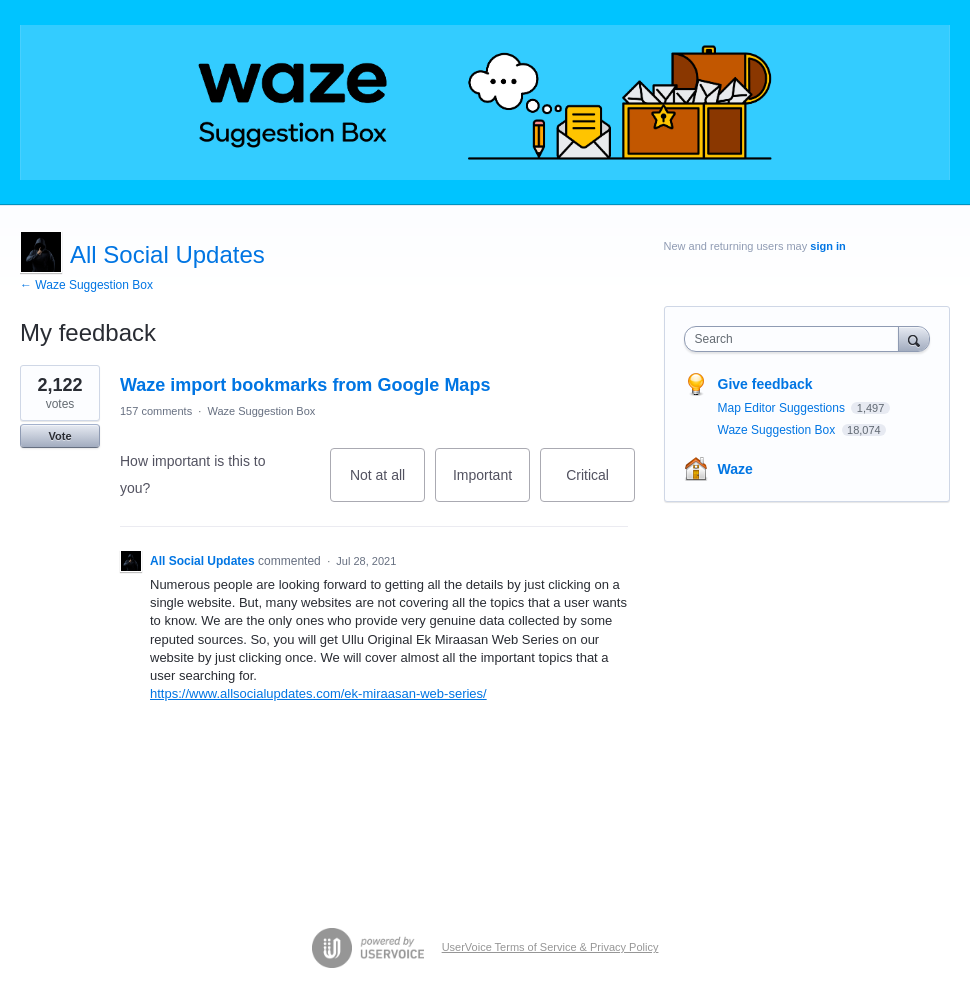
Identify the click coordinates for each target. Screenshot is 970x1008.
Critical (600, 484)
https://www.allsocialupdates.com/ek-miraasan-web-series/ (318, 693)
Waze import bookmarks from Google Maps (305, 385)
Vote (59, 436)
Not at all (387, 484)
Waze (735, 469)
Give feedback (765, 384)
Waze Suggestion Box (261, 411)
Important (491, 484)
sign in (827, 246)
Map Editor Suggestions (783, 408)
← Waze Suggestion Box (86, 285)
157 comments (156, 411)
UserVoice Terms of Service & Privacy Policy (550, 947)
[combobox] (796, 339)
